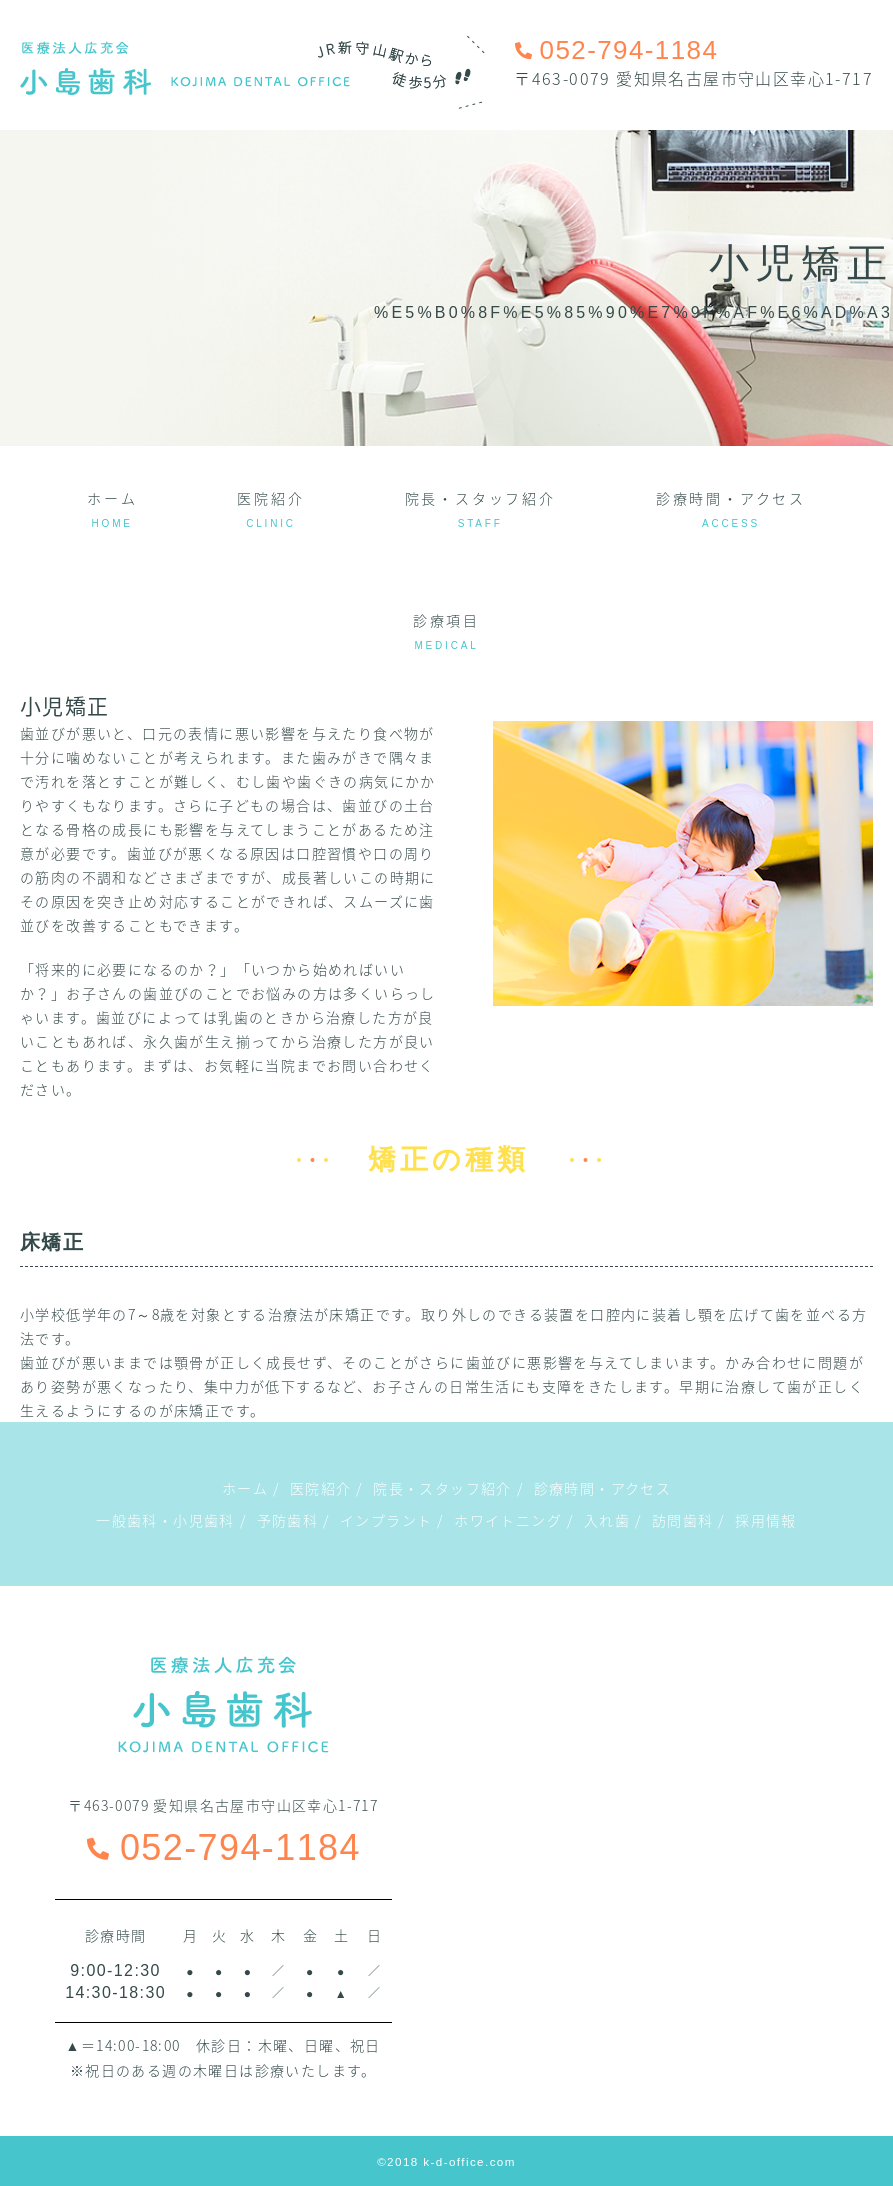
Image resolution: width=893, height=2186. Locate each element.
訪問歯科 (683, 1520)
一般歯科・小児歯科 (165, 1520)
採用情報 (766, 1520)
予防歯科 (288, 1520)
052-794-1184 (223, 1847)
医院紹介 (270, 508)
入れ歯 (607, 1520)
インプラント (386, 1520)
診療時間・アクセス (731, 508)
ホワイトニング (508, 1520)
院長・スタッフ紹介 (480, 508)
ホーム (112, 508)
